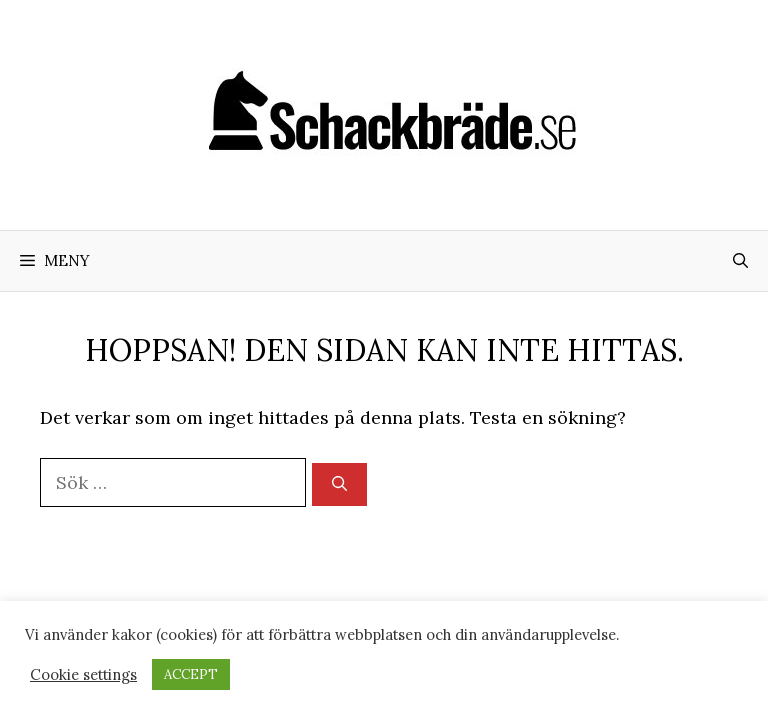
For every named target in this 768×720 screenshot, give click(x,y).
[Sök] (339, 484)
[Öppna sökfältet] (740, 261)
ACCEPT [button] (191, 674)
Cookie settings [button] (83, 675)
